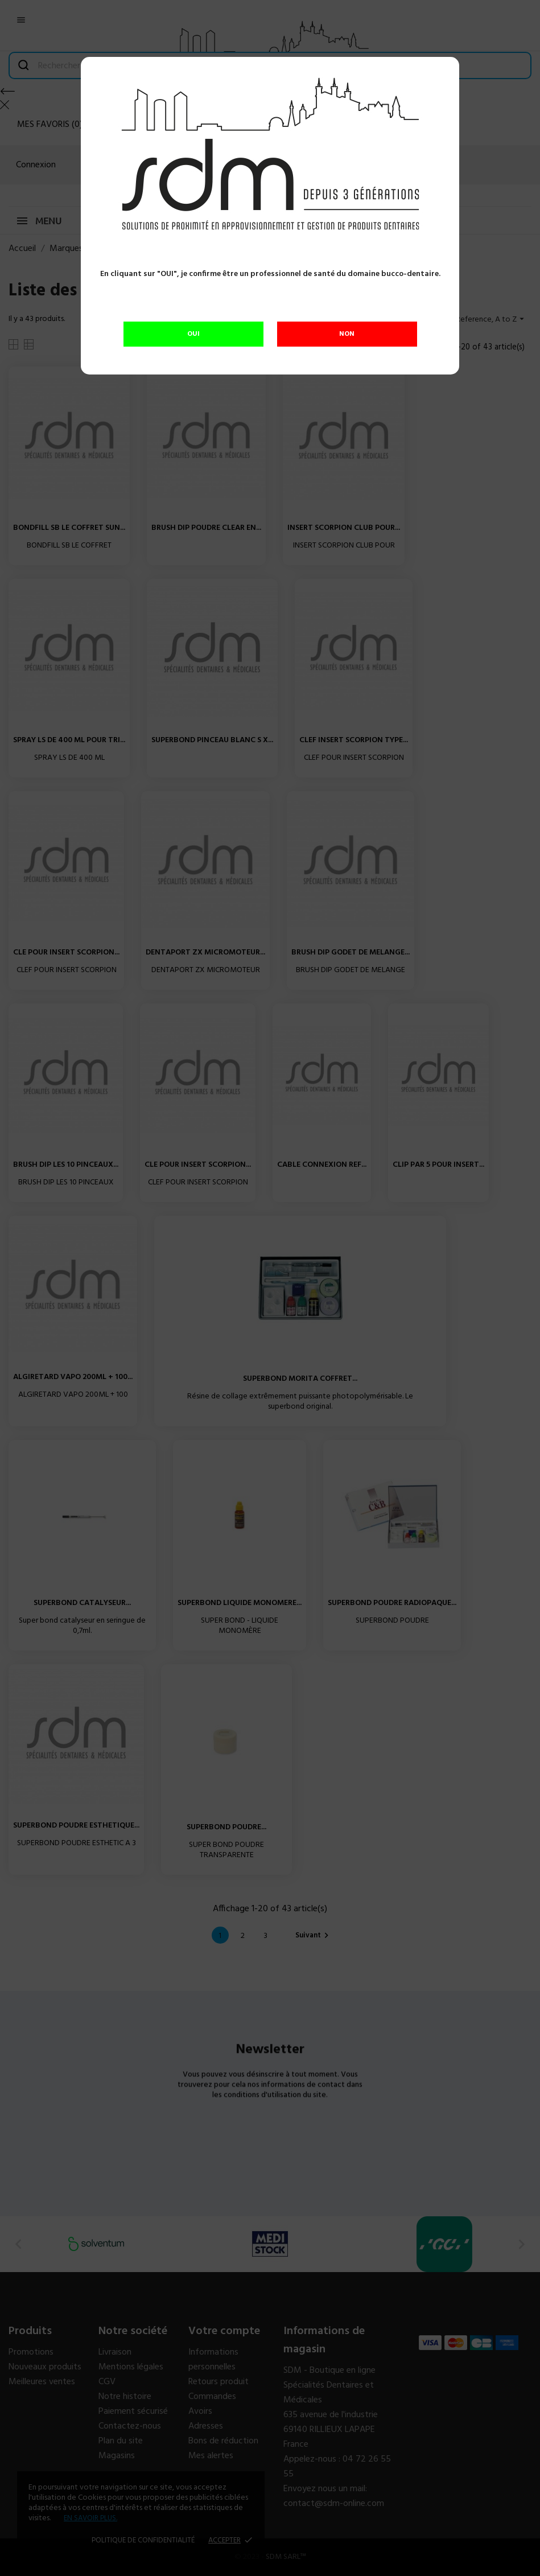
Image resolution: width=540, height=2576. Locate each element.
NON (346, 334)
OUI (193, 334)
